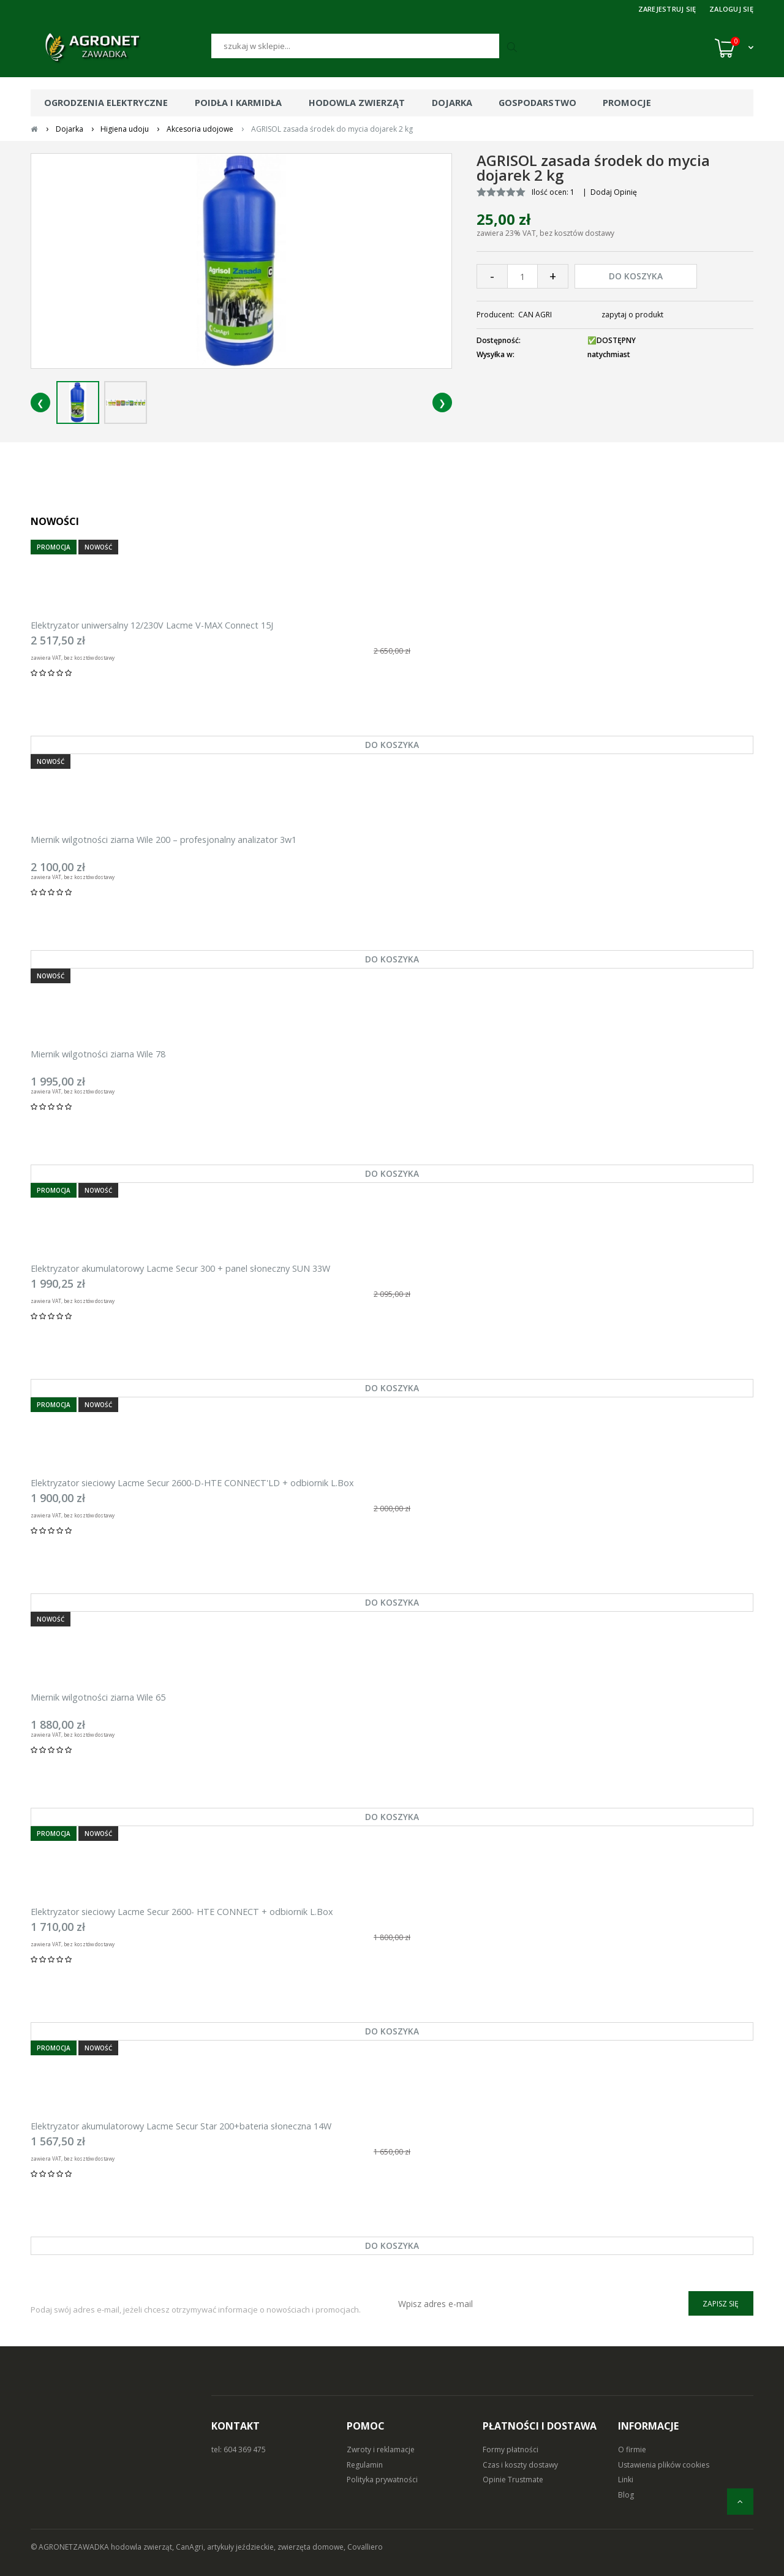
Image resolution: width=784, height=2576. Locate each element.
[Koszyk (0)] (734, 48)
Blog (626, 2495)
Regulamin (365, 2465)
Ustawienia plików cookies (663, 2465)
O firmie (632, 2449)
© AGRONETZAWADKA (71, 2547)
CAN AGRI (535, 314)
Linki (625, 2479)
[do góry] (740, 2501)
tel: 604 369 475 (238, 2449)
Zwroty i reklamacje (381, 2449)
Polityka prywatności (382, 2479)
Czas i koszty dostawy (520, 2465)
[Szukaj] (355, 46)
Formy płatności (510, 2449)
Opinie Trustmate (513, 2479)
